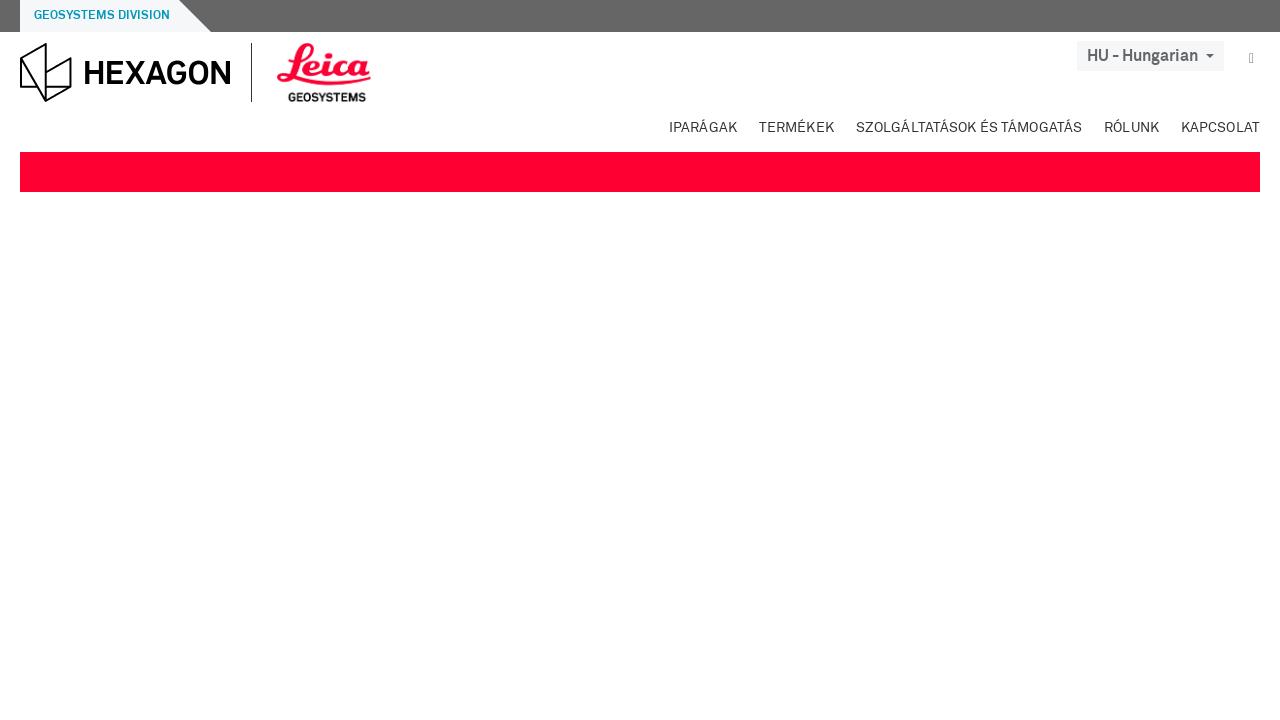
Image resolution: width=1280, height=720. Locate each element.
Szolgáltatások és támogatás (969, 128)
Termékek (796, 128)
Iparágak (703, 128)
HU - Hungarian (1150, 56)
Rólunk (1131, 128)
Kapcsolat (1220, 128)
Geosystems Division (102, 16)
